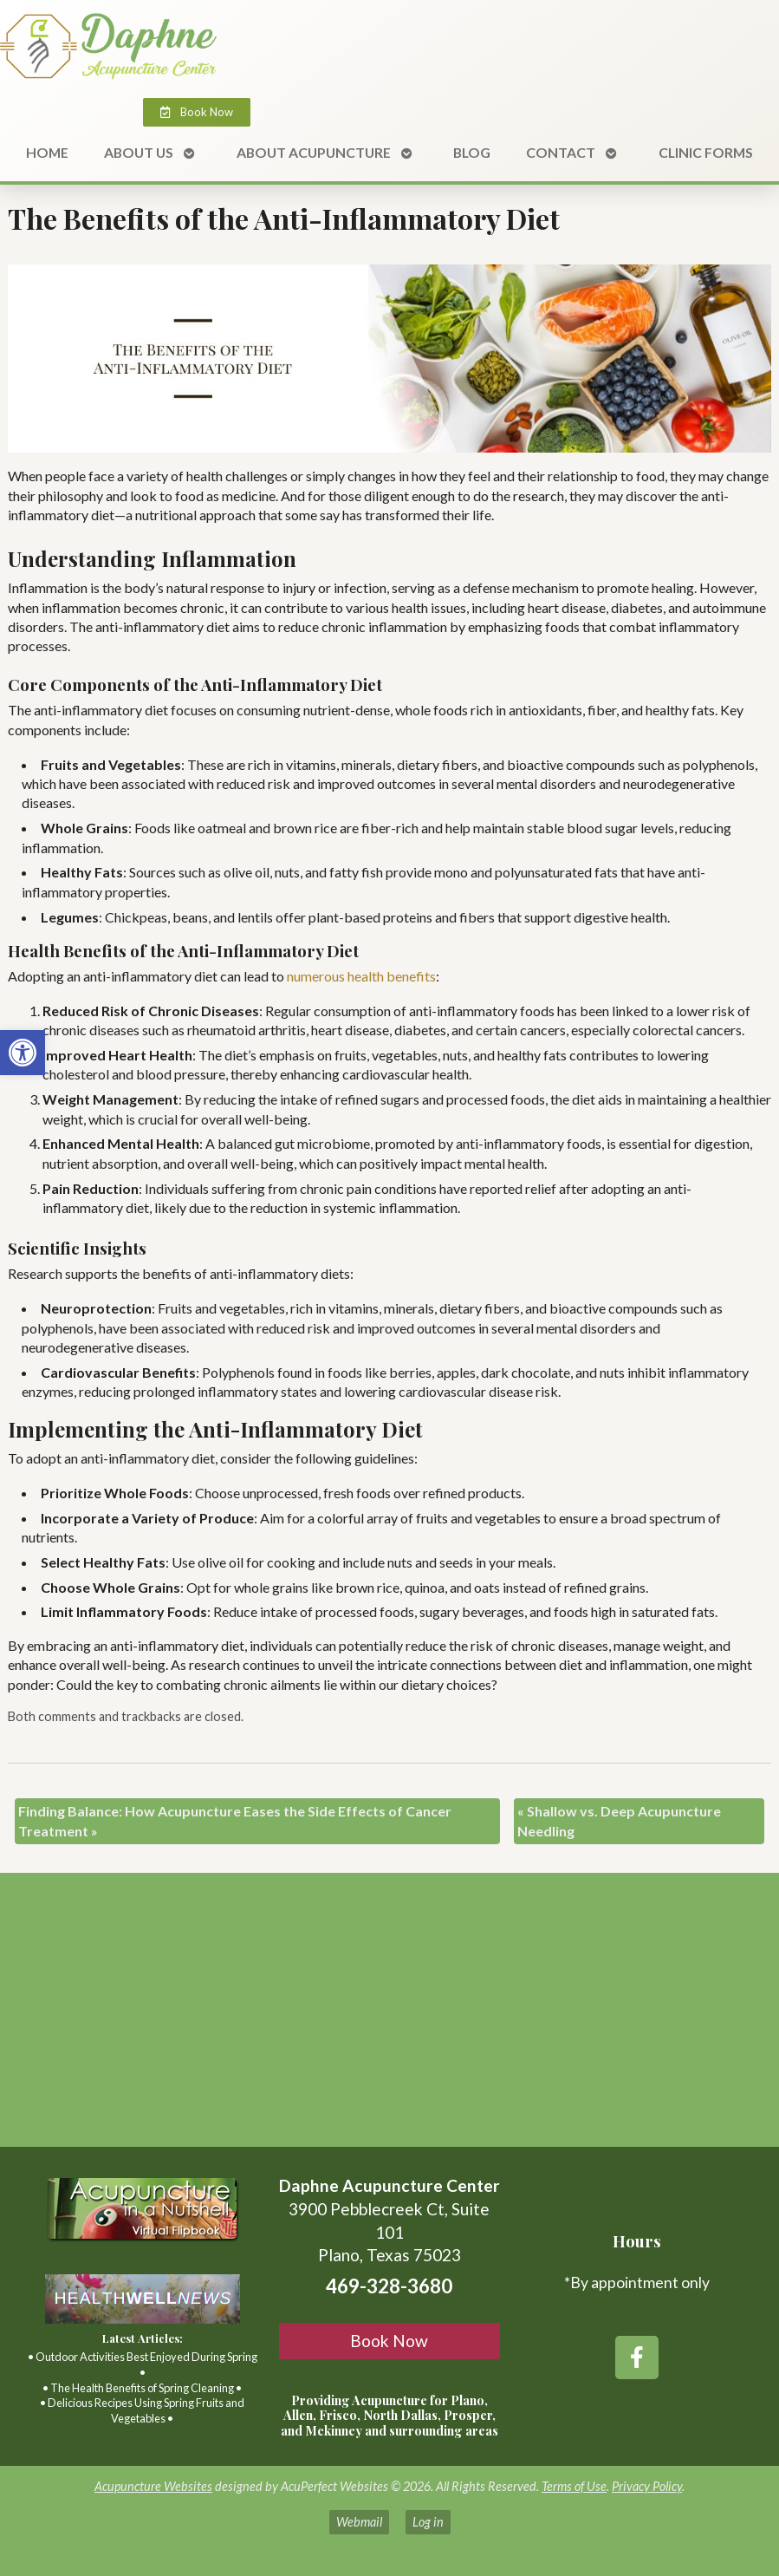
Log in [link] (428, 2521)
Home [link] (47, 152)
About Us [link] (138, 152)
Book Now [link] (389, 2341)
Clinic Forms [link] (706, 152)
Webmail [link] (359, 2521)
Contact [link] (560, 152)
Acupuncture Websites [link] (153, 2486)
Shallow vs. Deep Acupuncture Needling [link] (619, 1820)
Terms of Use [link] (574, 2486)
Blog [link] (471, 152)
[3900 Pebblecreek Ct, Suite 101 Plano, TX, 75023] (389, 2017)
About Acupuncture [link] (314, 152)
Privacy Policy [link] (647, 2486)
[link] (22, 1052)
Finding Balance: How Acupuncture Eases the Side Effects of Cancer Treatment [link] (234, 1820)
